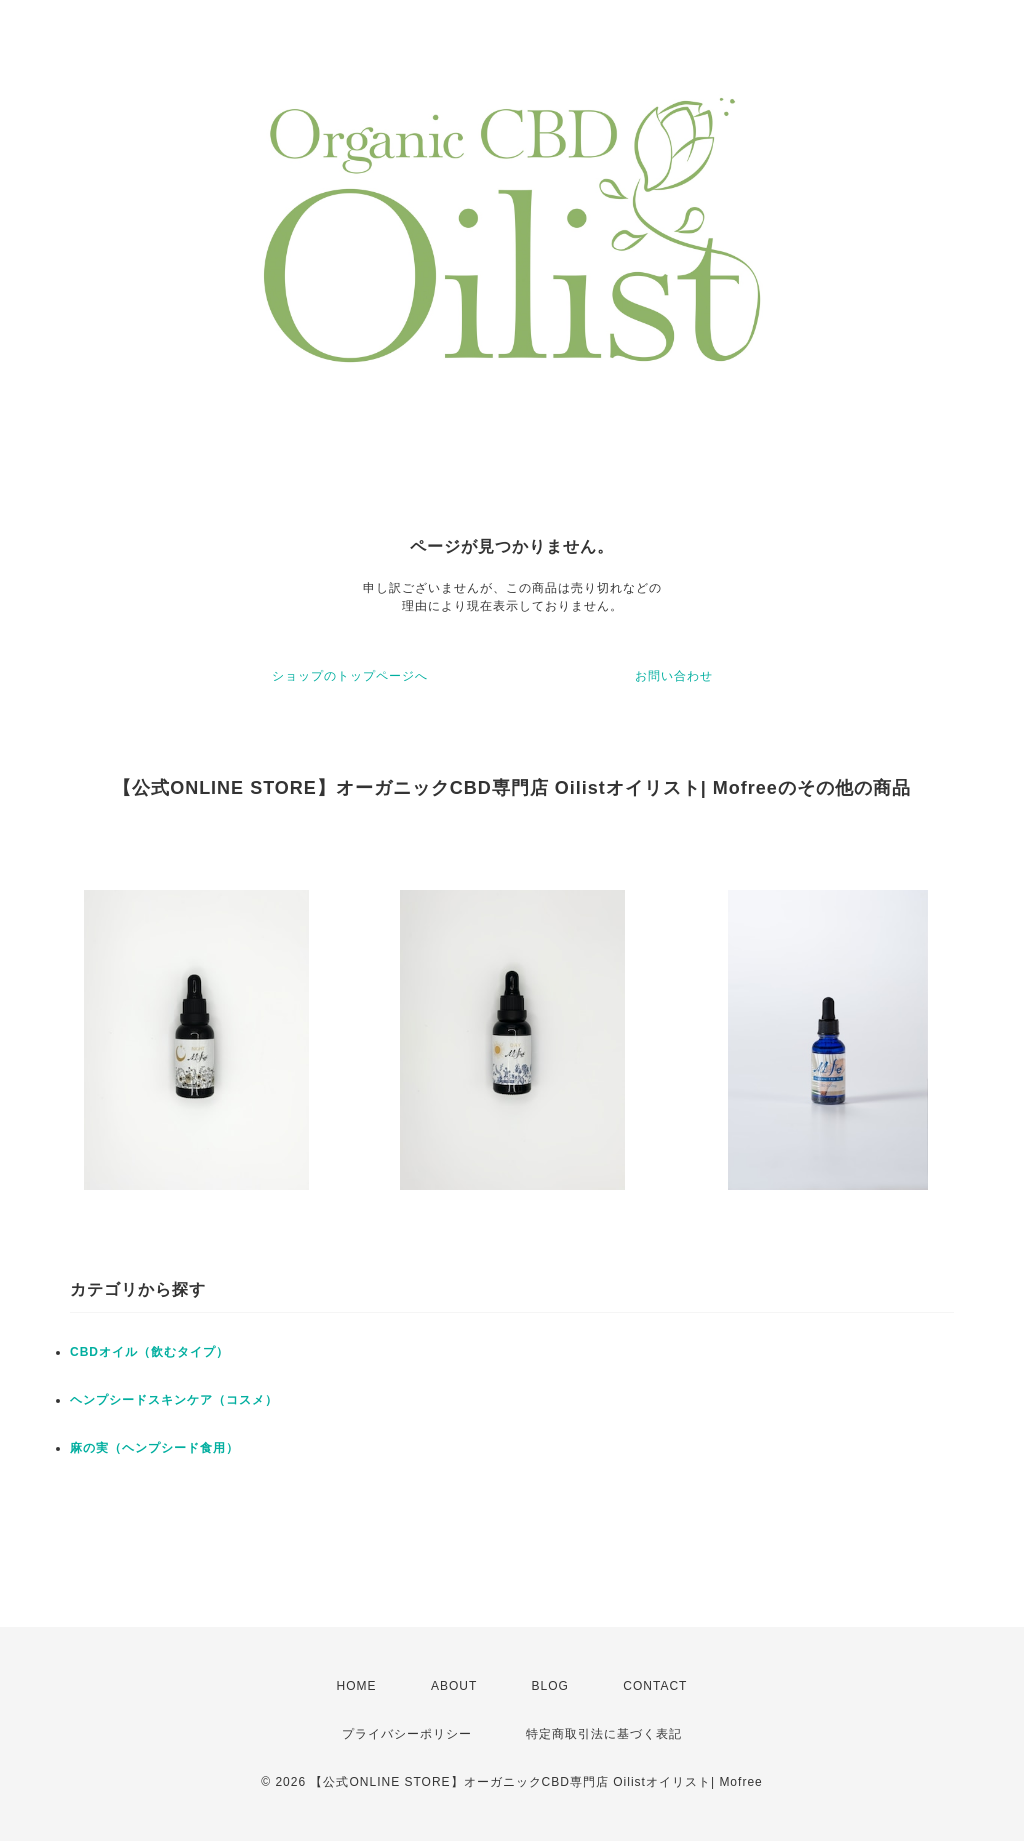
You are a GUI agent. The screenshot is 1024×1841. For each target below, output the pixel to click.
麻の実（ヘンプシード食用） (154, 1448)
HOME (357, 1686)
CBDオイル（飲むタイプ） (149, 1352)
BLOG (550, 1686)
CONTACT (655, 1686)
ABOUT (454, 1686)
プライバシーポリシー (407, 1734)
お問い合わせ (674, 676)
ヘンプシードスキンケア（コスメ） (174, 1400)
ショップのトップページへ (350, 676)
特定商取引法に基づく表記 (604, 1734)
